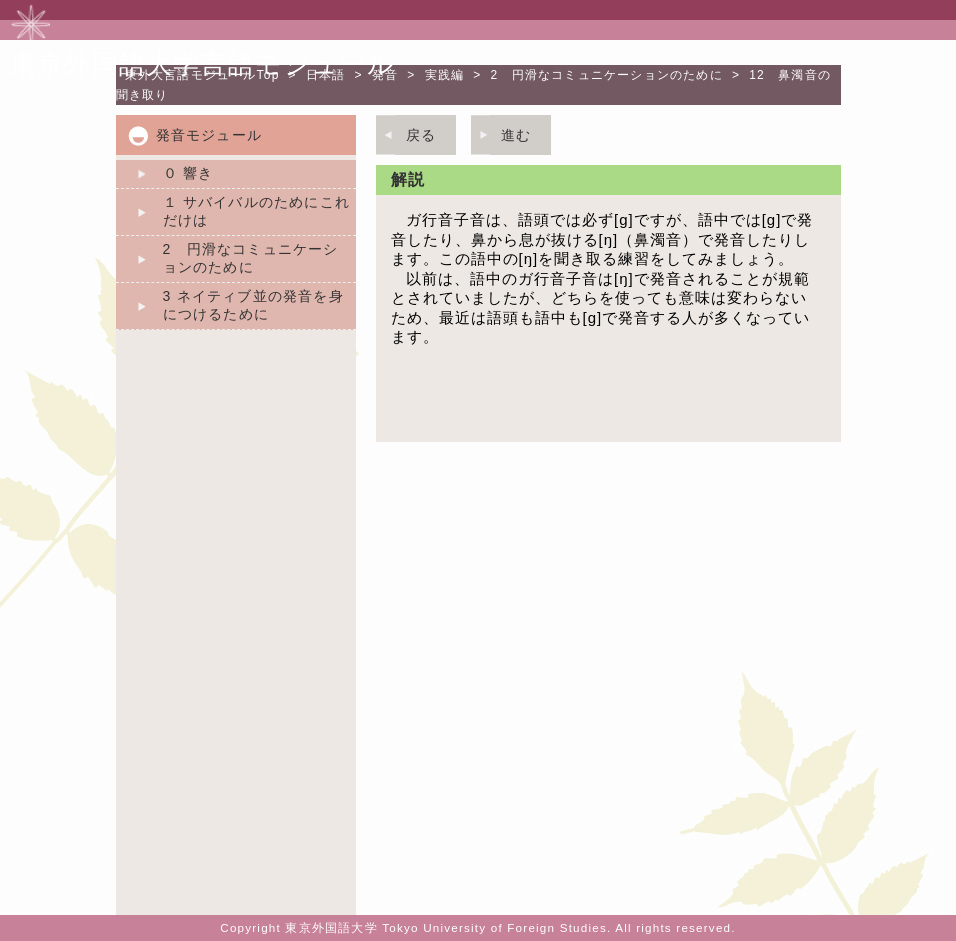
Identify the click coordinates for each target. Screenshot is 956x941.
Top (202, 75)
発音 (385, 75)
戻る (421, 135)
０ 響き (188, 173)
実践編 (445, 75)
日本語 (326, 75)
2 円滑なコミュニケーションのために (607, 75)
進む (516, 135)
